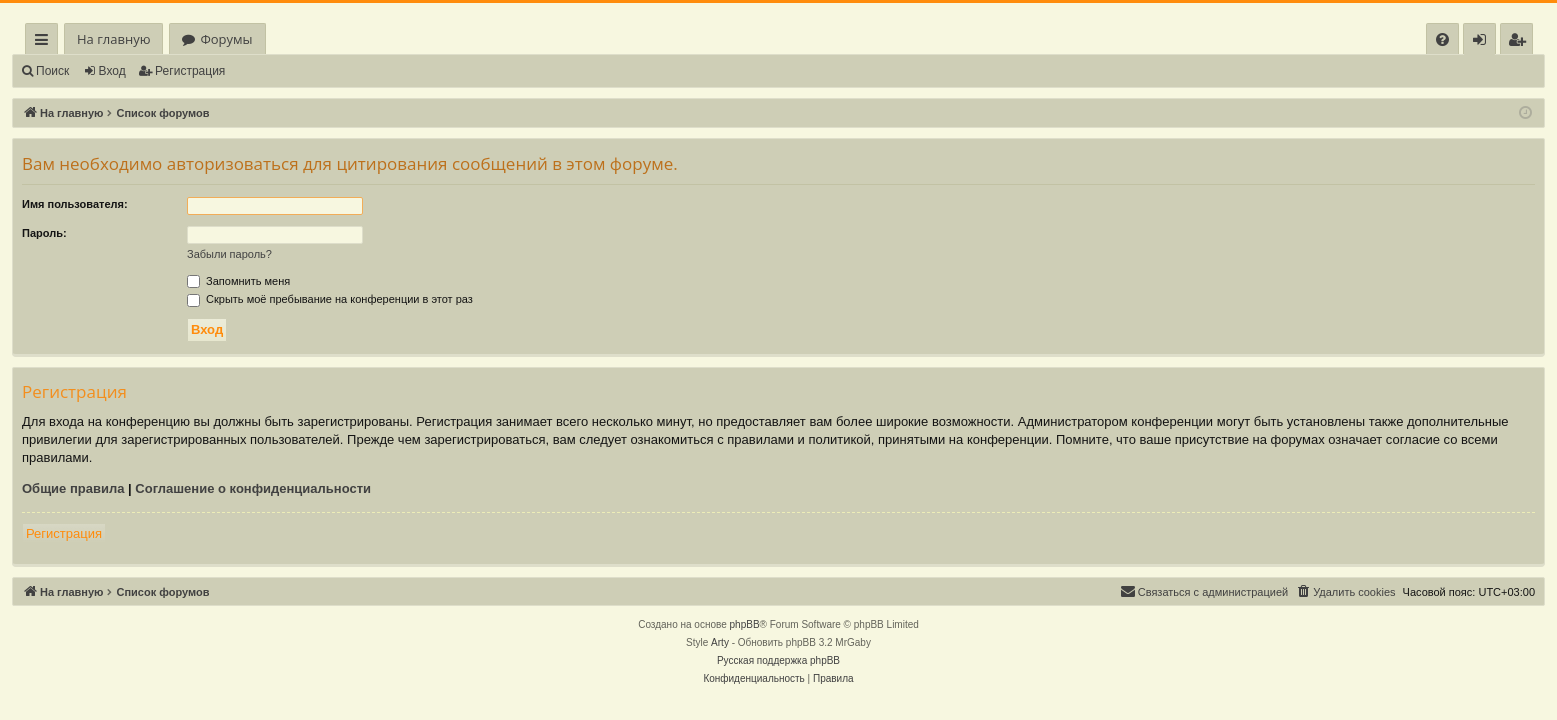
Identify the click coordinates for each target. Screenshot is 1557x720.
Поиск (52, 71)
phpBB (745, 624)
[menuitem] (1442, 39)
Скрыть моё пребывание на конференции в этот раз (330, 299)
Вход (112, 71)
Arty (720, 642)
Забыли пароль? (229, 254)
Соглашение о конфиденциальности (253, 488)
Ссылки (45, 42)
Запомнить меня (238, 281)
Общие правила (73, 488)
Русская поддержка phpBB (778, 660)
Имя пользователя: (75, 204)
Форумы (226, 39)
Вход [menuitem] (1483, 42)
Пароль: (44, 233)
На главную (113, 39)
